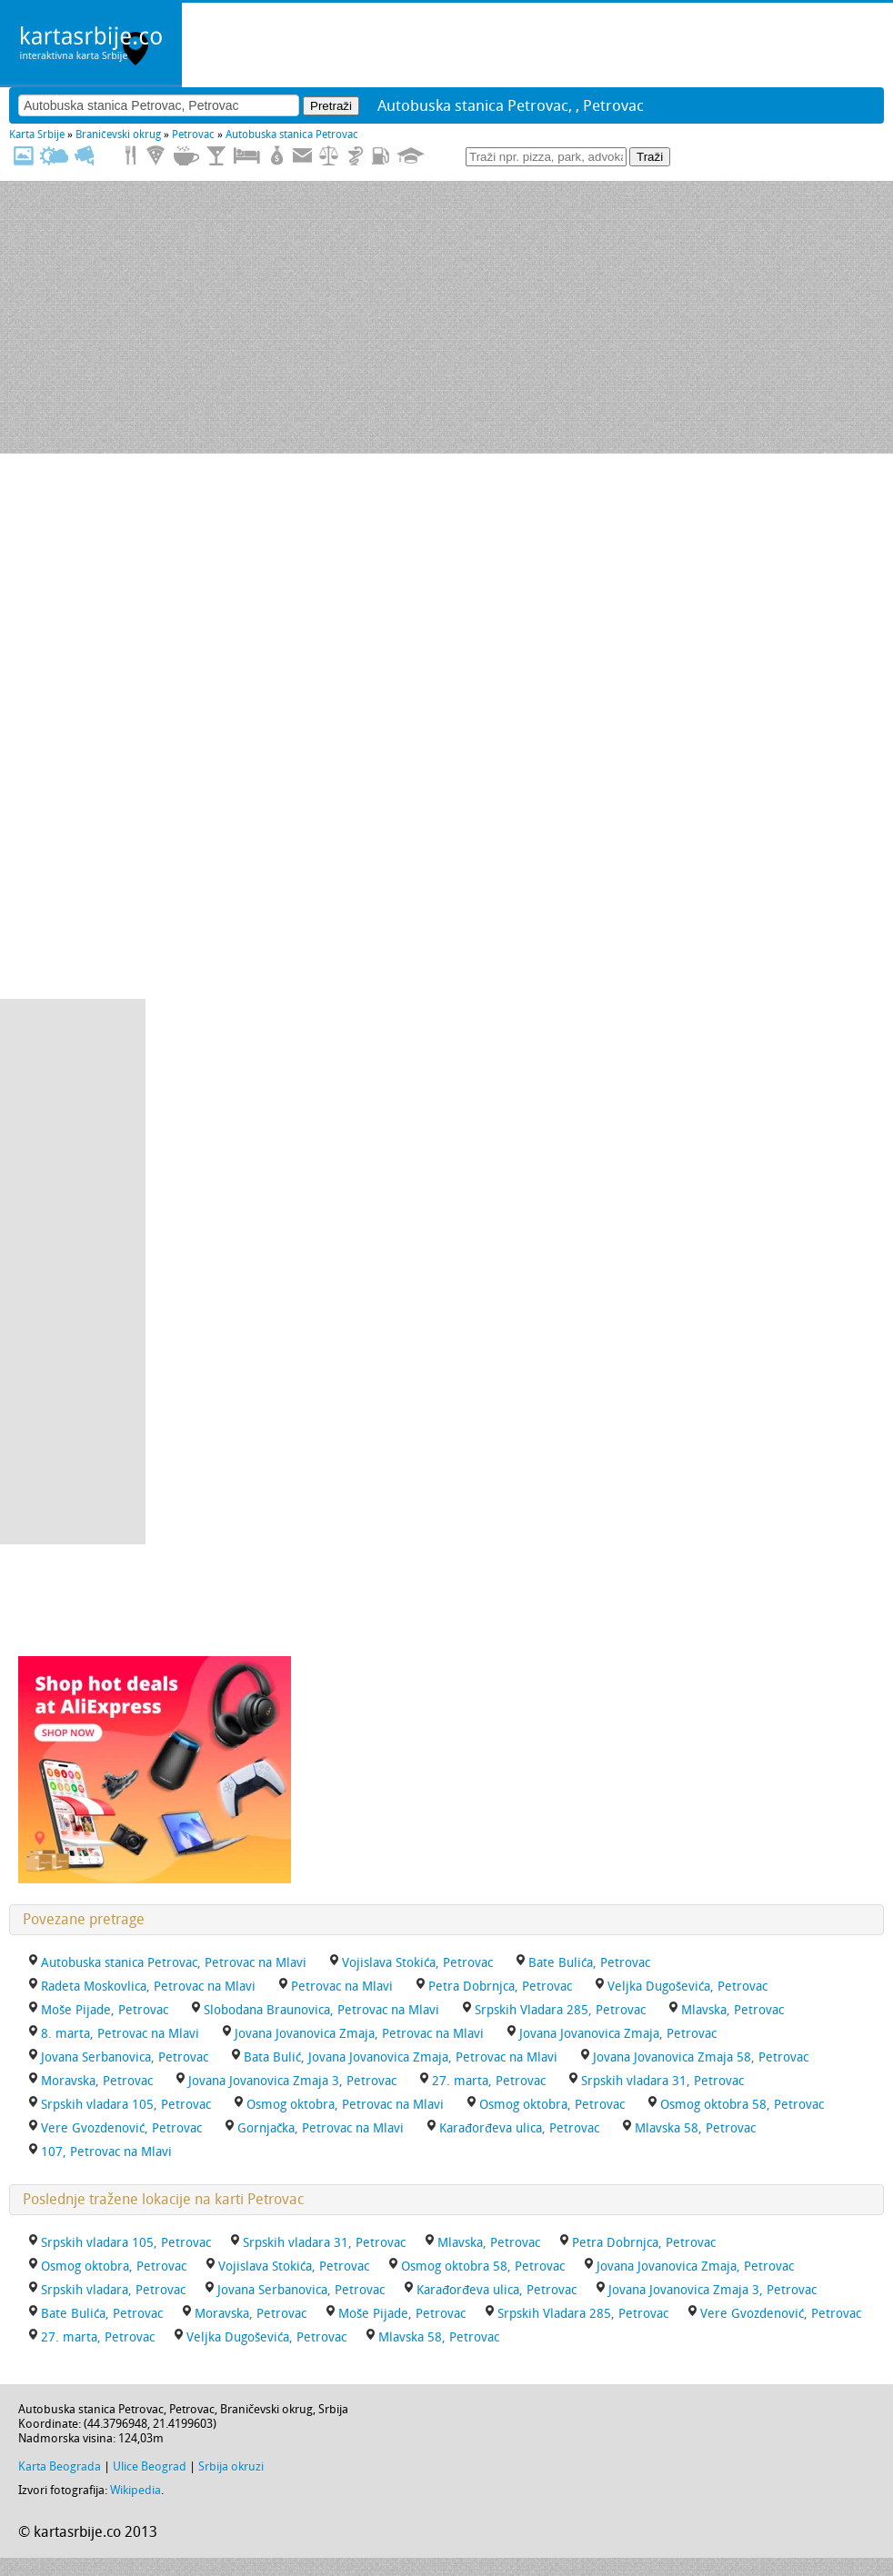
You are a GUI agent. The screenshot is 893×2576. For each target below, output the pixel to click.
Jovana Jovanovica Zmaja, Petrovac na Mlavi (359, 2034)
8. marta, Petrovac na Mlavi (120, 2034)
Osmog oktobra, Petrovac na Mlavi (345, 2104)
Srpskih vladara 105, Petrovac (126, 2104)
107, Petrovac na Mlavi (106, 2152)
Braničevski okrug (118, 134)
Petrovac (193, 134)
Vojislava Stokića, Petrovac (417, 1963)
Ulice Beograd (149, 2466)
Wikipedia (135, 2490)
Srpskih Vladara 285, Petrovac (560, 2010)
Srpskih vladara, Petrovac (113, 2290)
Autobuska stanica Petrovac (292, 134)
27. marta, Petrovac (489, 2081)
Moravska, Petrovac (97, 2081)
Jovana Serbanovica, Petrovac (124, 2057)
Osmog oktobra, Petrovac (552, 2104)
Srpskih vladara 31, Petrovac (662, 2081)
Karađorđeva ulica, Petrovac (519, 2128)
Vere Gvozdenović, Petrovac (121, 2128)
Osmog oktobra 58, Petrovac (742, 2104)
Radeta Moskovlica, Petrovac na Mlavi (148, 1986)
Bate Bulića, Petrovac (589, 1963)
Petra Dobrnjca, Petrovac (500, 1986)
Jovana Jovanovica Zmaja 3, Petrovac (292, 2081)
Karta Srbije (37, 134)
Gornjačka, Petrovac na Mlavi (320, 2128)
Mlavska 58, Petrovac (695, 2128)
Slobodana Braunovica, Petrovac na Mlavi (321, 2010)
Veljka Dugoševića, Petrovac (687, 1986)
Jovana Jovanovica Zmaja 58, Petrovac (700, 2057)
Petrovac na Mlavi (342, 1986)
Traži (650, 157)
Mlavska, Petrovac (732, 2010)
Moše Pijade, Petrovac (104, 2010)
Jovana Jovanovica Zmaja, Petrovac (618, 2034)
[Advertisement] (446, 317)
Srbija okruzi (231, 2466)
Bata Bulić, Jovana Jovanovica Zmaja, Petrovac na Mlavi (400, 2057)
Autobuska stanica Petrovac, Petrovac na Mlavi (173, 1963)
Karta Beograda (59, 2466)
